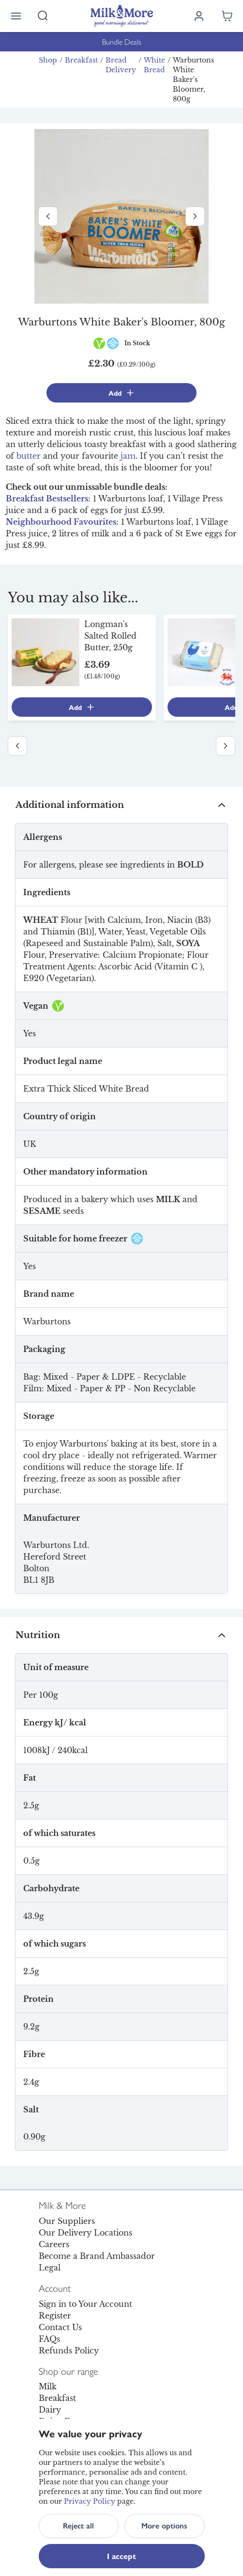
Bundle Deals (121, 41)
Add (121, 393)
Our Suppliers (67, 2221)
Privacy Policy (89, 2501)
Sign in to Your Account (85, 2304)
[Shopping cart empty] (227, 16)
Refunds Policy (69, 2350)
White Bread (154, 65)
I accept (121, 2555)
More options (164, 2525)
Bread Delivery (121, 65)
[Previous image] (48, 216)
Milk (48, 2386)
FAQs (49, 2339)
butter (28, 456)
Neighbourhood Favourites (61, 522)
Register (55, 2315)
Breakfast (81, 60)
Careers (54, 2244)
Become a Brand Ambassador (97, 2256)
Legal (50, 2267)
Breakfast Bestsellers (47, 498)
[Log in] (199, 16)
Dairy (50, 2410)
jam (128, 456)
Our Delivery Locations (85, 2233)
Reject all (78, 2525)
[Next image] (195, 216)
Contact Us (60, 2327)
